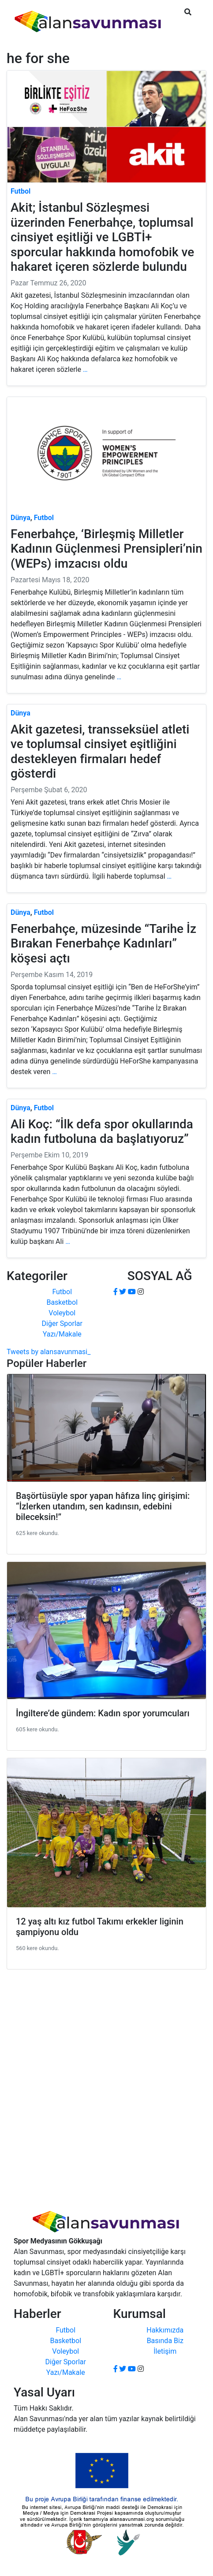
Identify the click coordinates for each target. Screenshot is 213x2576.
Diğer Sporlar (62, 1323)
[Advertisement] (106, 2083)
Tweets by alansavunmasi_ (48, 1352)
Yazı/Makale (62, 1334)
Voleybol (62, 1313)
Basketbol (62, 1302)
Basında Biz (165, 2340)
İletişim (164, 2351)
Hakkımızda (164, 2330)
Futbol (62, 1292)
